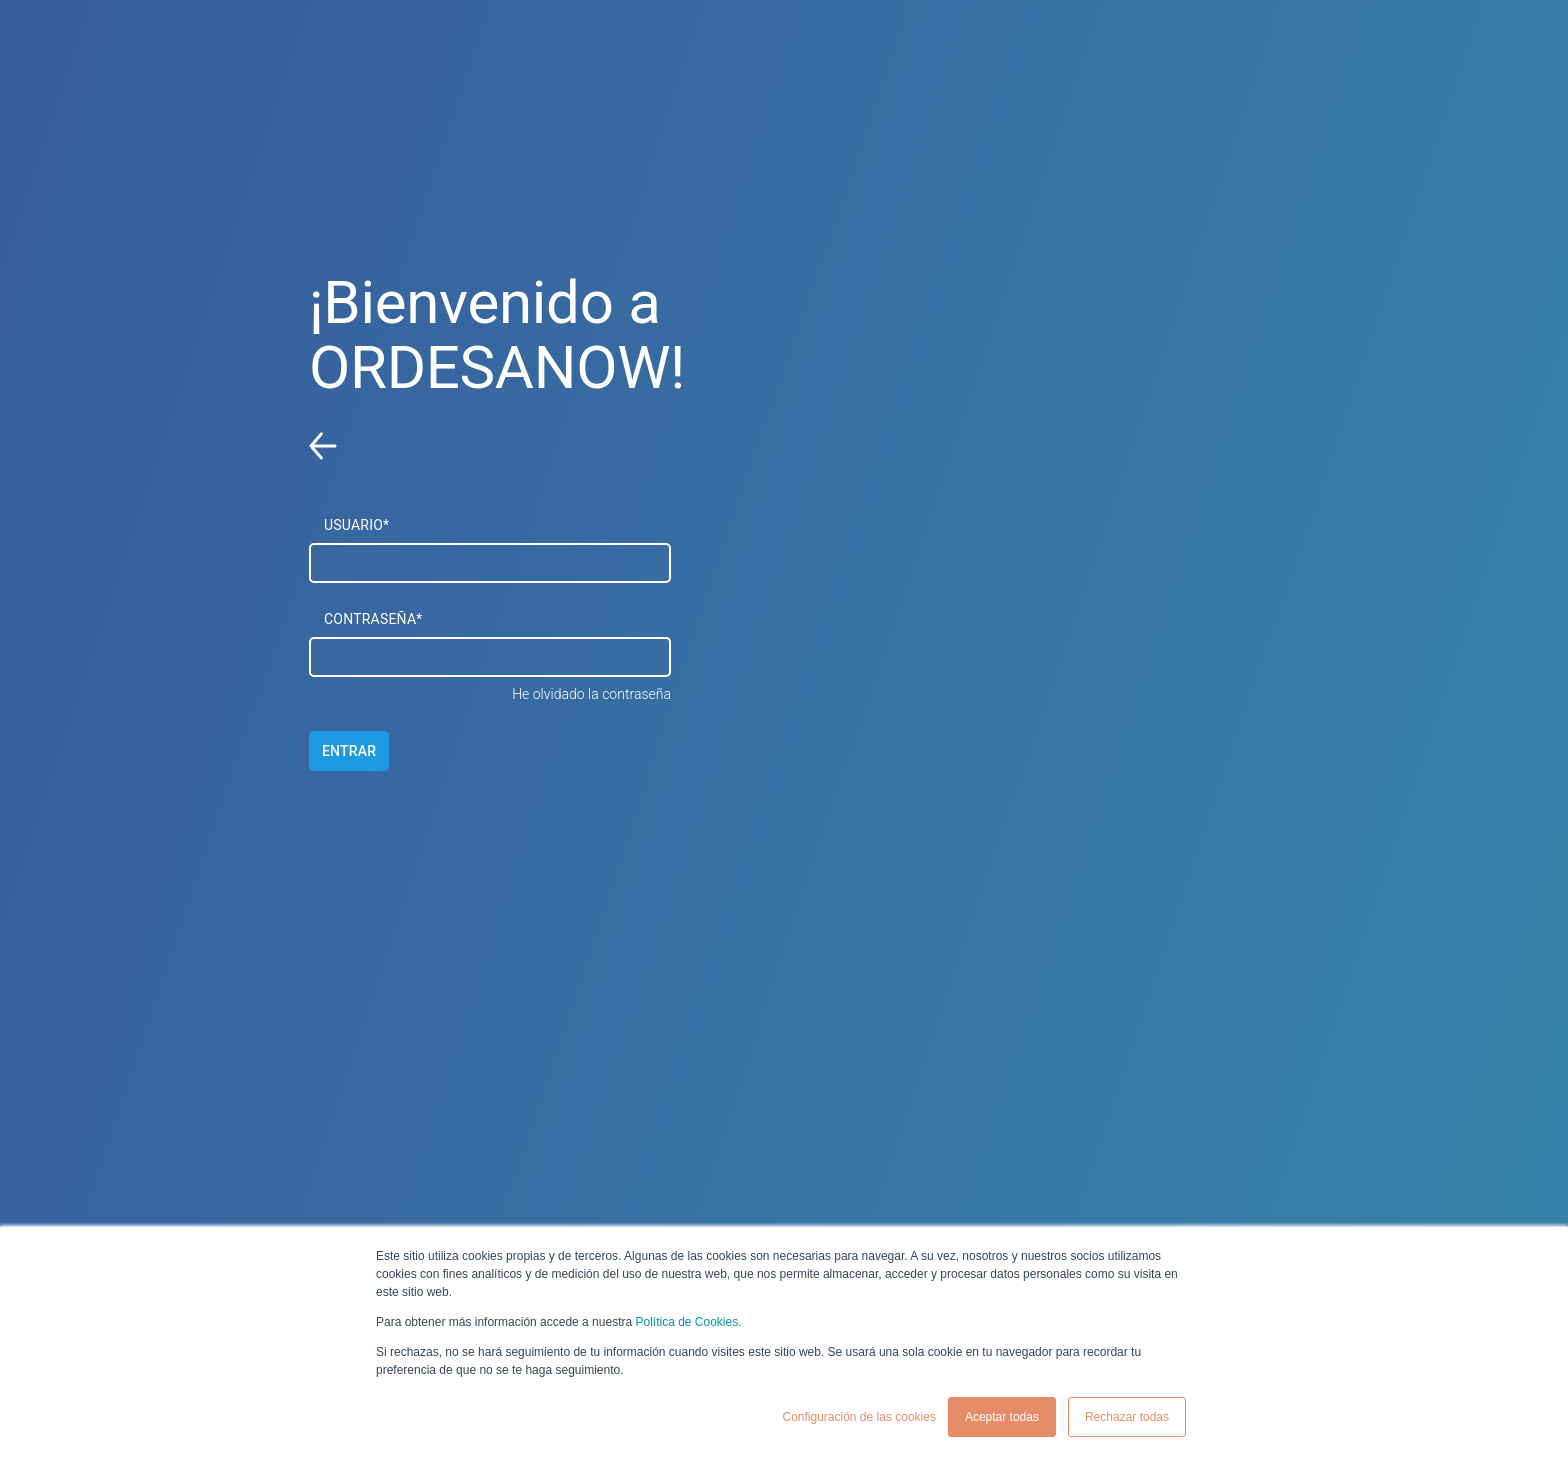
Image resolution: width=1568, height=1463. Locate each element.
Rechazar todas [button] (1127, 1417)
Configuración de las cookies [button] (858, 1417)
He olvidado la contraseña (591, 694)
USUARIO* (356, 525)
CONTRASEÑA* (373, 619)
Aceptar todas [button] (1002, 1417)
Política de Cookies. (688, 1322)
